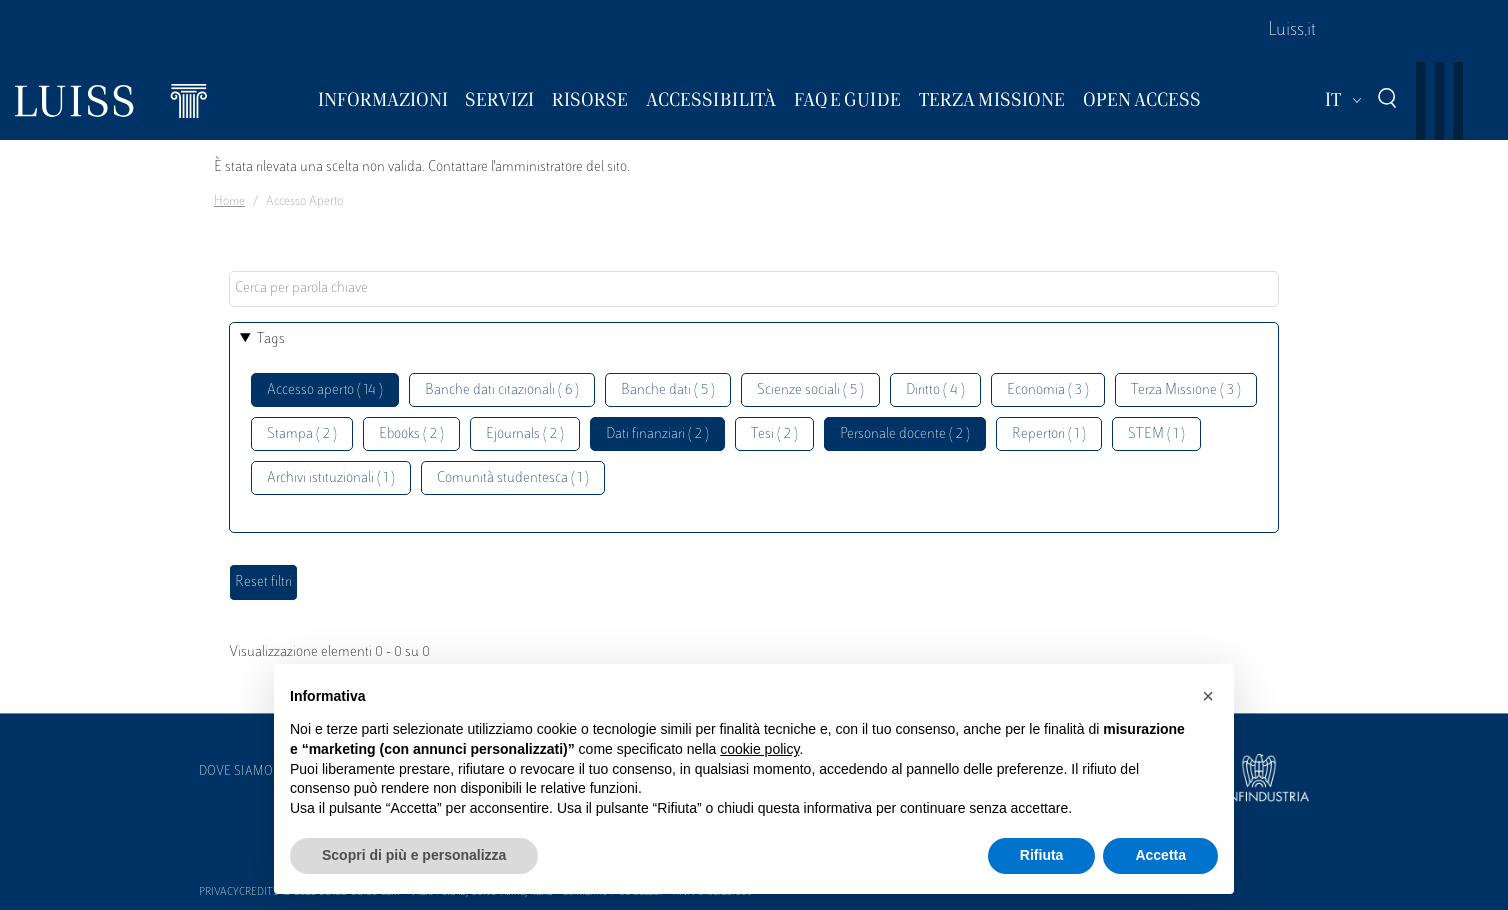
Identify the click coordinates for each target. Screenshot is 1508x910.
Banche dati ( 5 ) (668, 390)
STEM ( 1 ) (1156, 434)
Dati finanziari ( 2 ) (657, 434)
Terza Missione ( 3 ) (1186, 390)
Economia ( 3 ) (1048, 390)
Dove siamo (236, 772)
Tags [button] (271, 339)
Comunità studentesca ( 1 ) (513, 478)
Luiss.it (1292, 31)
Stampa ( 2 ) (302, 434)
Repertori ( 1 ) (1049, 434)
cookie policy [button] (759, 749)
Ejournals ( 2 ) (525, 434)
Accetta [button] (1160, 855)
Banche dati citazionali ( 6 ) (502, 390)
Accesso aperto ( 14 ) (325, 390)
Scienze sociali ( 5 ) (810, 390)
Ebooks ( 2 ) (411, 434)
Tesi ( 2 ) (774, 434)
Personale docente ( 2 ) (905, 434)
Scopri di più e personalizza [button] (414, 855)
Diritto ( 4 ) (935, 390)
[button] (1208, 696)
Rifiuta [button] (1042, 855)
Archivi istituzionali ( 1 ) (331, 478)
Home (229, 202)
